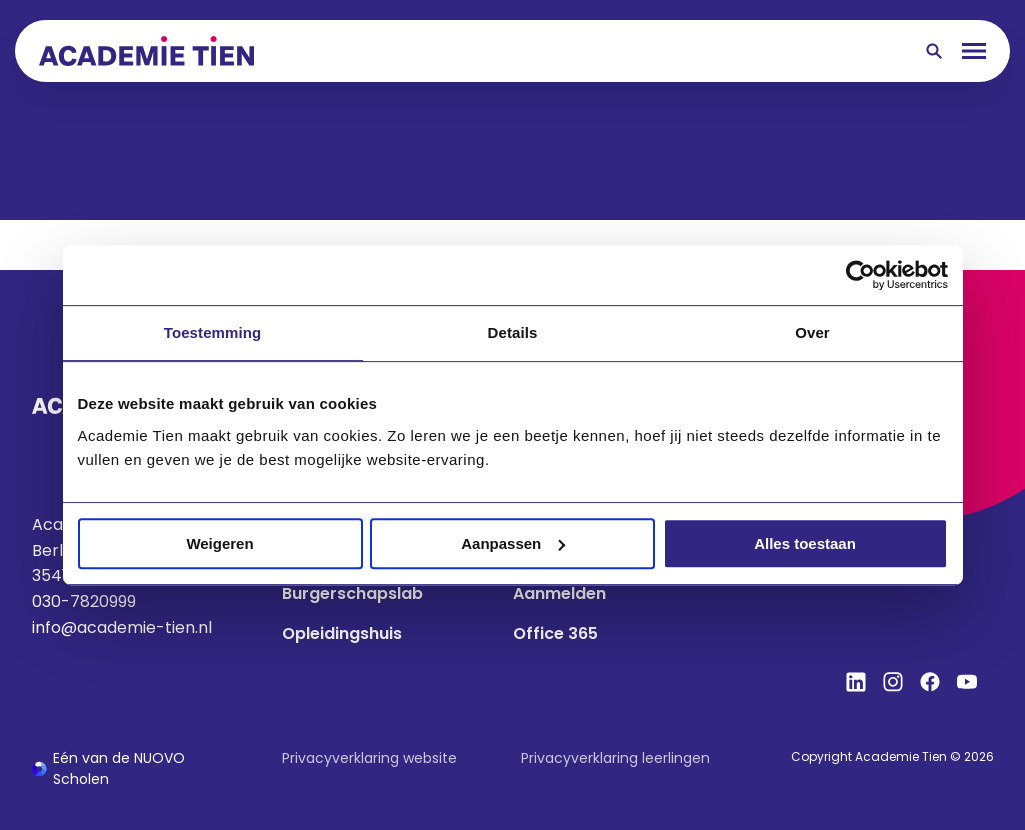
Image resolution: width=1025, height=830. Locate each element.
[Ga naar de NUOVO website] (137, 769)
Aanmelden (559, 593)
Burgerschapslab (352, 593)
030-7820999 (84, 601)
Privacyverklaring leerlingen (615, 758)
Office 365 (555, 633)
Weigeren (219, 543)
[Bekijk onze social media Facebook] (930, 682)
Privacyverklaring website (369, 758)
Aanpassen (513, 543)
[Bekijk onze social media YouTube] (967, 682)
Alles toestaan (805, 543)
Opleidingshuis (342, 633)
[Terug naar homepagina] (146, 51)
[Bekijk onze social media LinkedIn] (856, 682)
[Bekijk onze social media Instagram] (893, 682)
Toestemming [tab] (213, 332)
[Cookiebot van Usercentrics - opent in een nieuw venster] (860, 275)
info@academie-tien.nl (122, 627)
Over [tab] (812, 332)
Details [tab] (513, 332)
